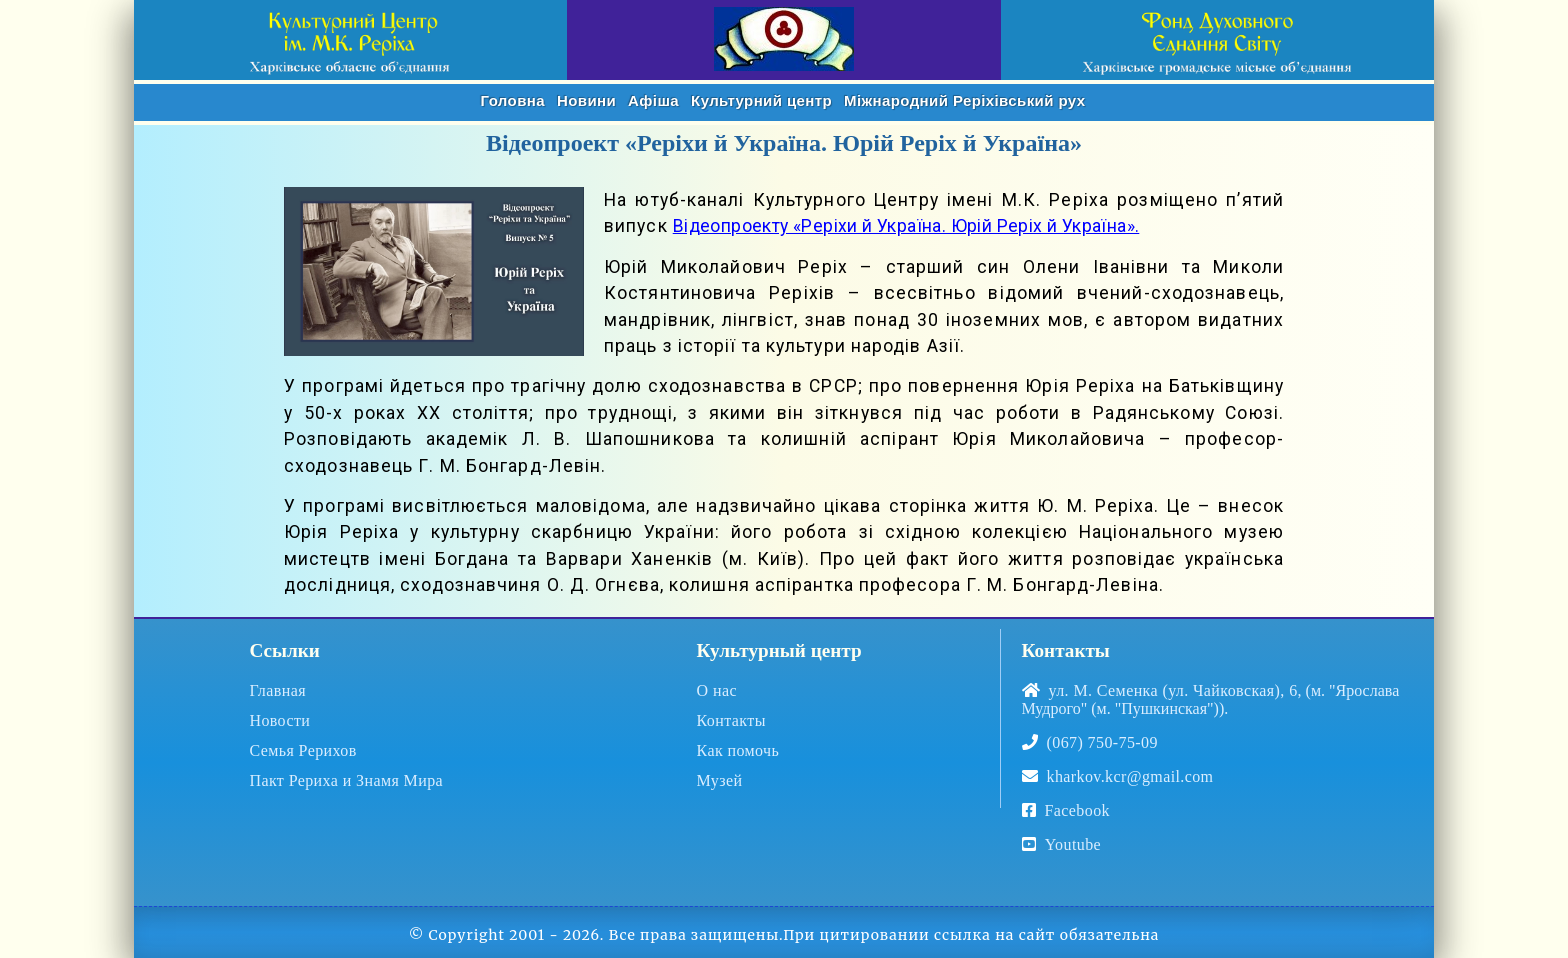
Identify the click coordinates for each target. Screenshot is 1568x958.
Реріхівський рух (964, 100)
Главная (277, 690)
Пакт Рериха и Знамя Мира (346, 780)
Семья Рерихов (302, 750)
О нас (717, 690)
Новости (279, 720)
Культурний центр (761, 100)
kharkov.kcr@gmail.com (1130, 776)
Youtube (1062, 844)
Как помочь (738, 750)
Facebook (1077, 810)
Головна (513, 100)
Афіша (653, 100)
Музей (720, 780)
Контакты (731, 720)
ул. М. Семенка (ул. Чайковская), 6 (1173, 690)
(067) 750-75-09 (1102, 742)
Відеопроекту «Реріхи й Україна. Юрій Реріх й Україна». (906, 226)
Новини (586, 100)
